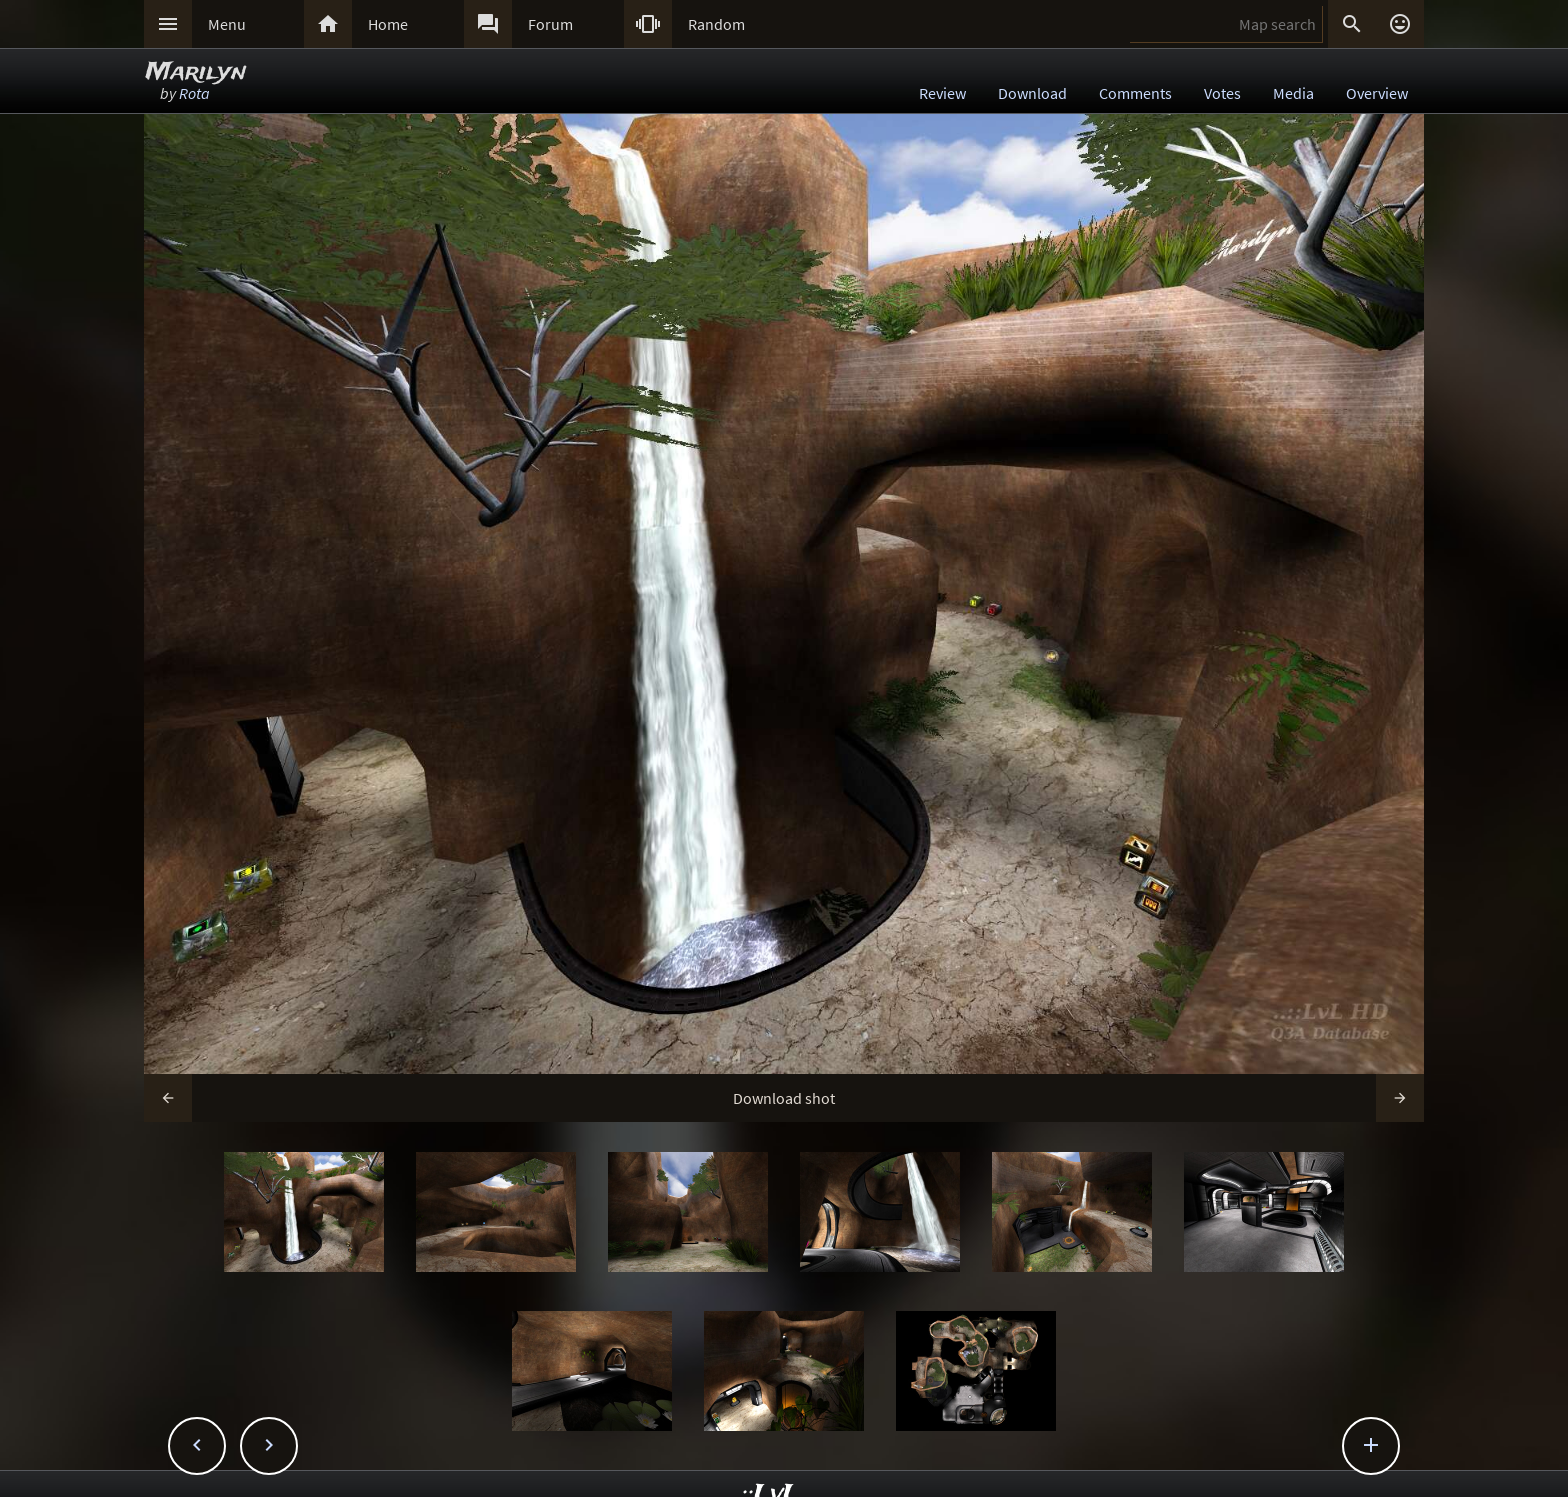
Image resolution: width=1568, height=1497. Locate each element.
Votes (1222, 93)
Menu (227, 24)
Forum (550, 24)
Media (1293, 93)
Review (942, 93)
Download (1032, 93)
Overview (1377, 93)
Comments (1135, 93)
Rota (194, 93)
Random (716, 24)
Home (388, 24)
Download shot (784, 1098)
